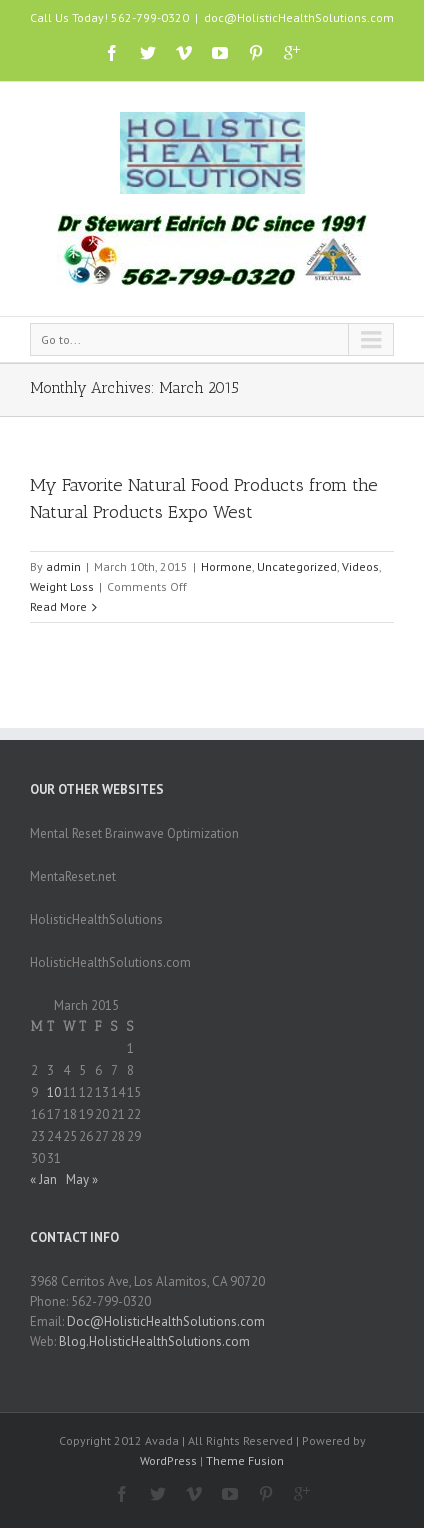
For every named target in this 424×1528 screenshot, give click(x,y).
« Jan (43, 1179)
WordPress (168, 1460)
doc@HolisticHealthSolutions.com (299, 17)
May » (82, 1179)
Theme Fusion (245, 1460)
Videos (360, 566)
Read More (58, 606)
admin (63, 566)
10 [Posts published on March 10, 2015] (54, 1092)
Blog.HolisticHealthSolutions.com (154, 1341)
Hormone (226, 566)
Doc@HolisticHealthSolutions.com (166, 1321)
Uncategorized (297, 566)
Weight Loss (62, 586)
